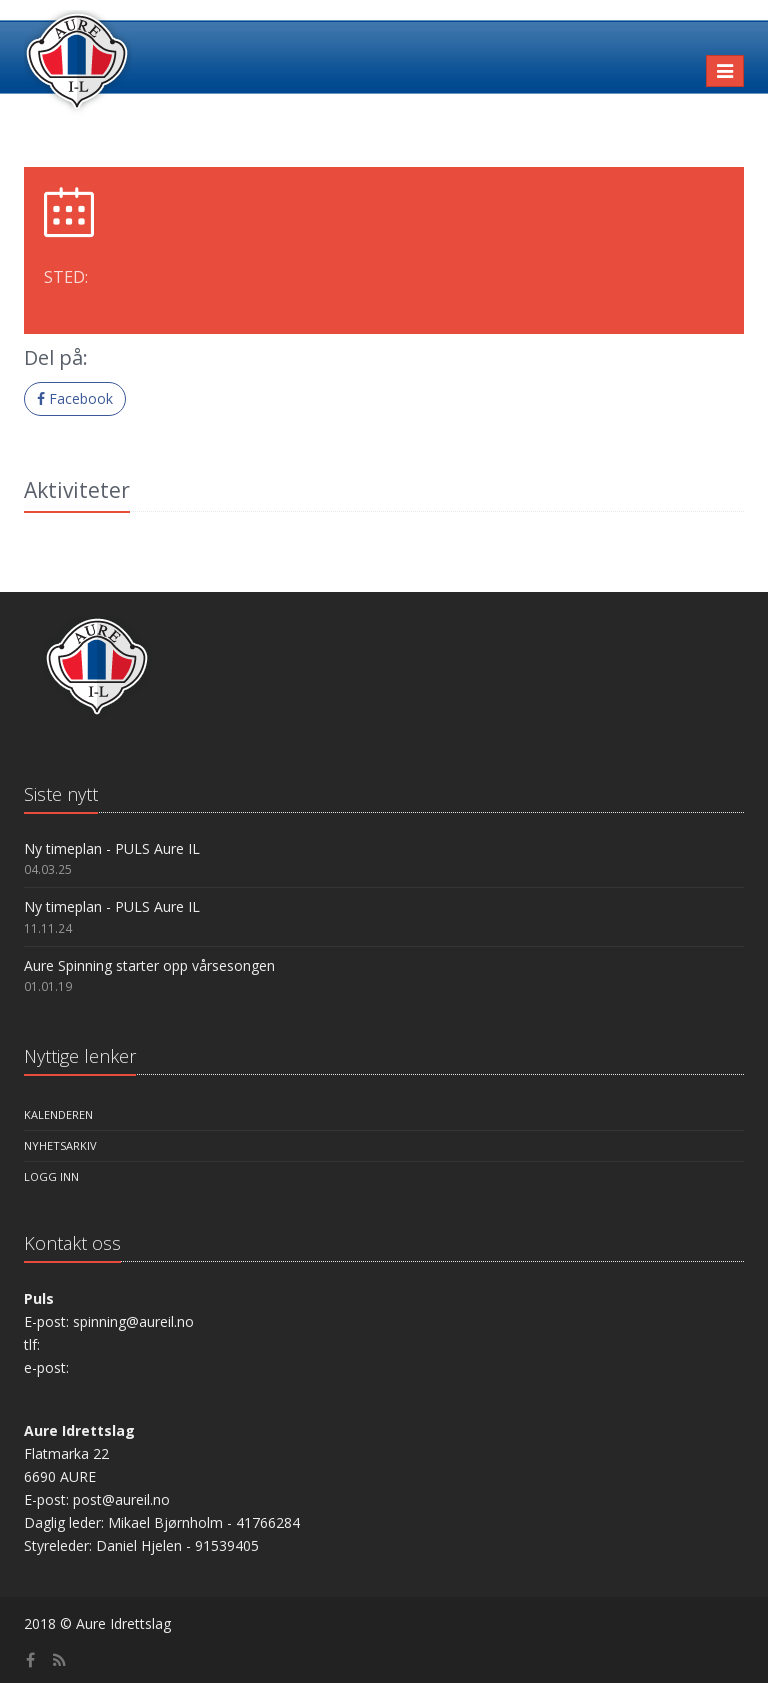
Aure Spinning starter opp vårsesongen (149, 965)
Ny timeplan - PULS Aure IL (112, 848)
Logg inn (51, 1176)
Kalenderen (58, 1114)
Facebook (75, 398)
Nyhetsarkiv (60, 1145)
